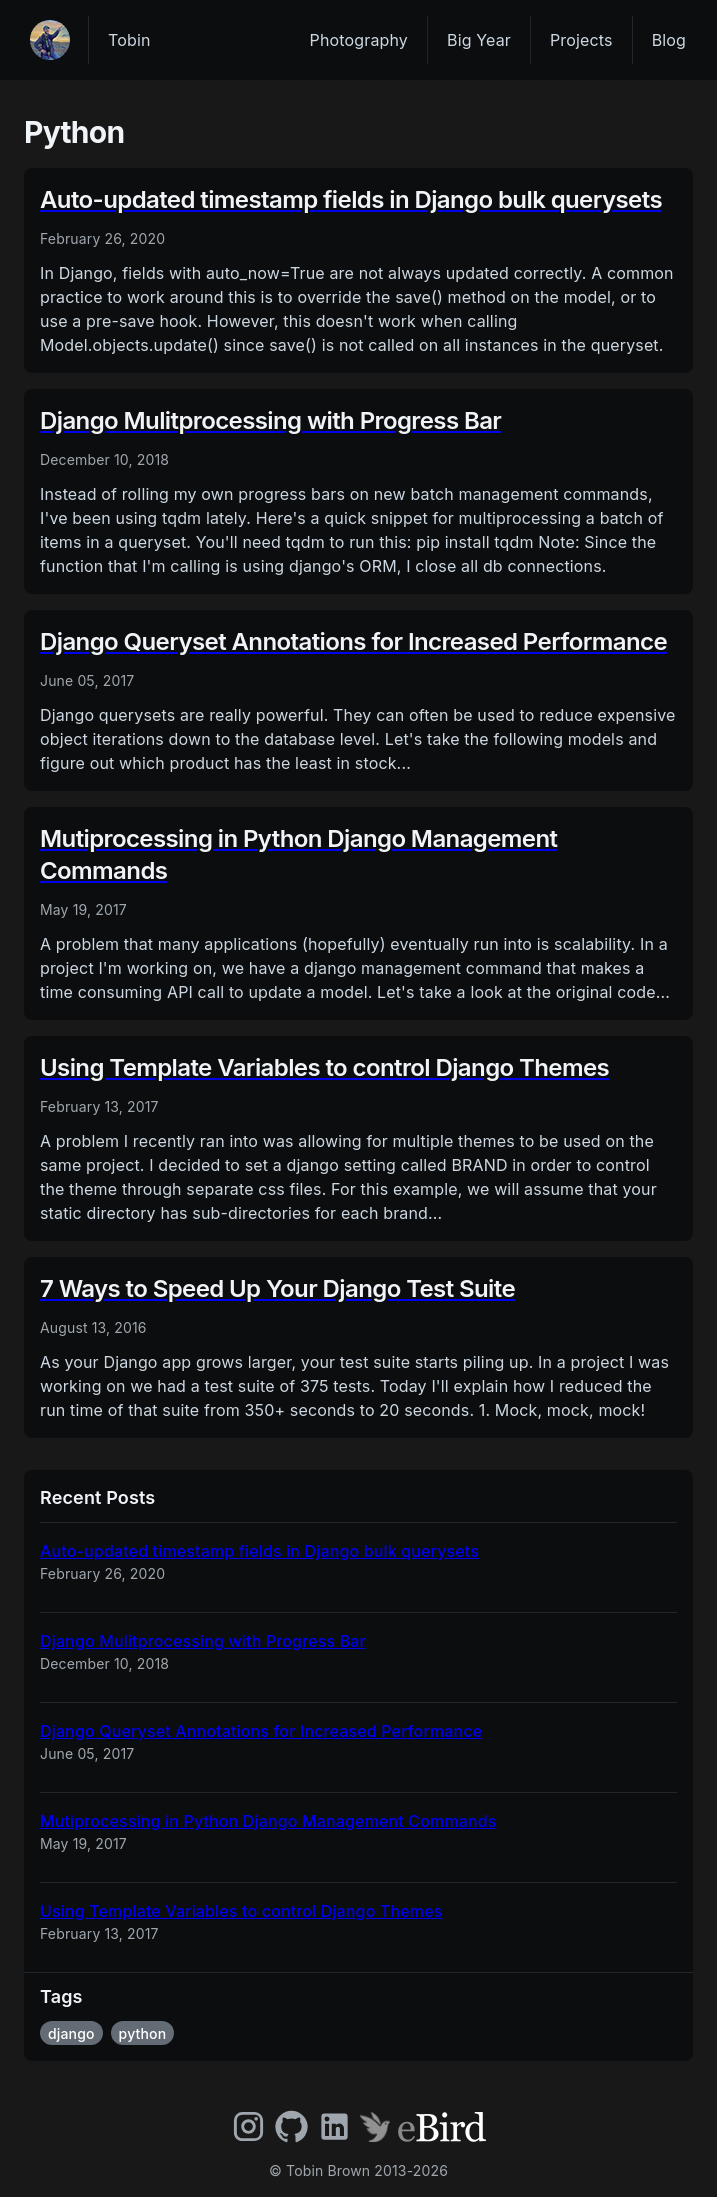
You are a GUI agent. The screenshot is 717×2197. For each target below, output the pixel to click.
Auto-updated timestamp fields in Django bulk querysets (259, 1551)
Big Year (479, 40)
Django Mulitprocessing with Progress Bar (203, 1641)
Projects (581, 40)
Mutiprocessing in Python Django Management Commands (268, 1821)
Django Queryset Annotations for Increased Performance (261, 1731)
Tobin (129, 40)
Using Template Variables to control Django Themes (241, 1911)
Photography (359, 40)
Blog (669, 40)
